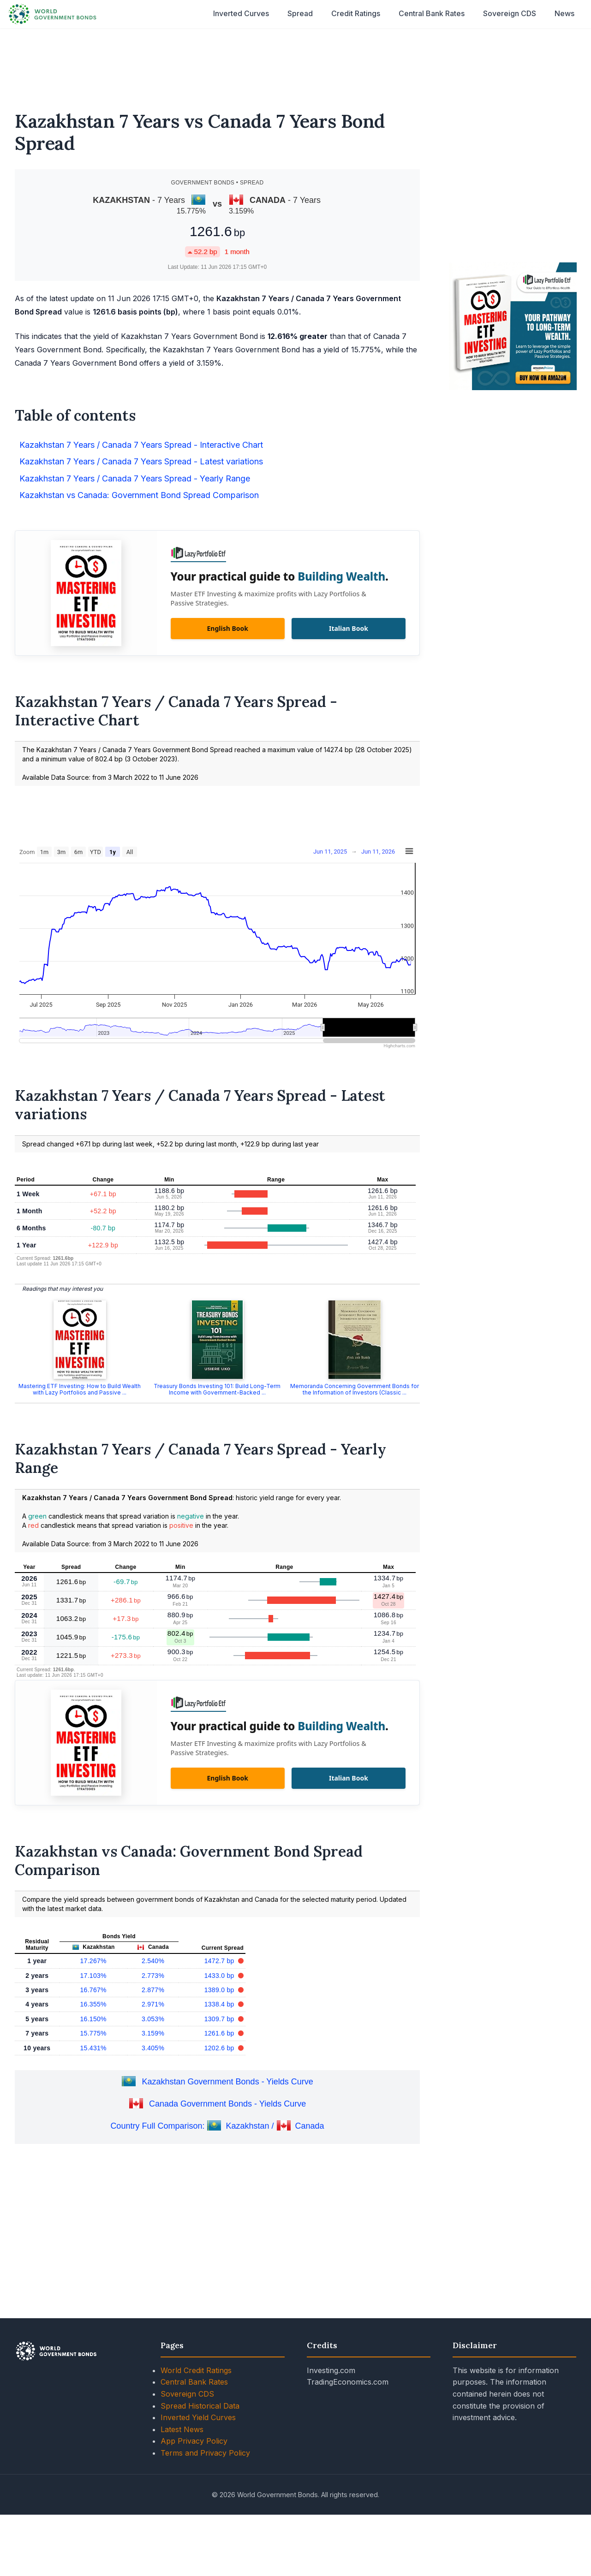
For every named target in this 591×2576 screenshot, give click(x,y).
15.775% (93, 2033)
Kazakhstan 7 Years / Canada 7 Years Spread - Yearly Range (134, 478)
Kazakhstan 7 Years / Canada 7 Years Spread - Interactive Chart (141, 445)
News (564, 13)
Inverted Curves (241, 13)
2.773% (153, 1975)
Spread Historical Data (200, 2405)
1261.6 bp (220, 2033)
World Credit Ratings (196, 2370)
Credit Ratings (355, 13)
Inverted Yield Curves (198, 2417)
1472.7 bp (220, 1961)
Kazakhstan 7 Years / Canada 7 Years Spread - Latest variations (141, 461)
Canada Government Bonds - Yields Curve (227, 2103)
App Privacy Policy (194, 2440)
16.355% (93, 2004)
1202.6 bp (220, 2048)
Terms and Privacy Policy (205, 2452)
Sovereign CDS (509, 13)
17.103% (93, 1975)
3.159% (153, 2033)
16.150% (93, 2019)
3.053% (153, 2019)
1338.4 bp (220, 2004)
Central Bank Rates (432, 13)
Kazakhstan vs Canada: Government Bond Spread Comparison (139, 495)
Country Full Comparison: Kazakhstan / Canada (217, 2126)
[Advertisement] (296, 63)
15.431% (93, 2048)
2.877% (153, 1990)
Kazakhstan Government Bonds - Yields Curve (227, 2081)
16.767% (93, 1990)
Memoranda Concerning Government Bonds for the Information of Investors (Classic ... (354, 1389)
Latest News (182, 2429)
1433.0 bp (220, 1975)
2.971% (153, 2004)
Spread (300, 13)
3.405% (153, 2048)
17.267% (93, 1961)
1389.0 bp (220, 1990)
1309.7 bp (220, 2019)
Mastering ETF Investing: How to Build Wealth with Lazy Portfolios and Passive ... (79, 1389)
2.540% (153, 1961)
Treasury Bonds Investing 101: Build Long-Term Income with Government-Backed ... (217, 1389)
